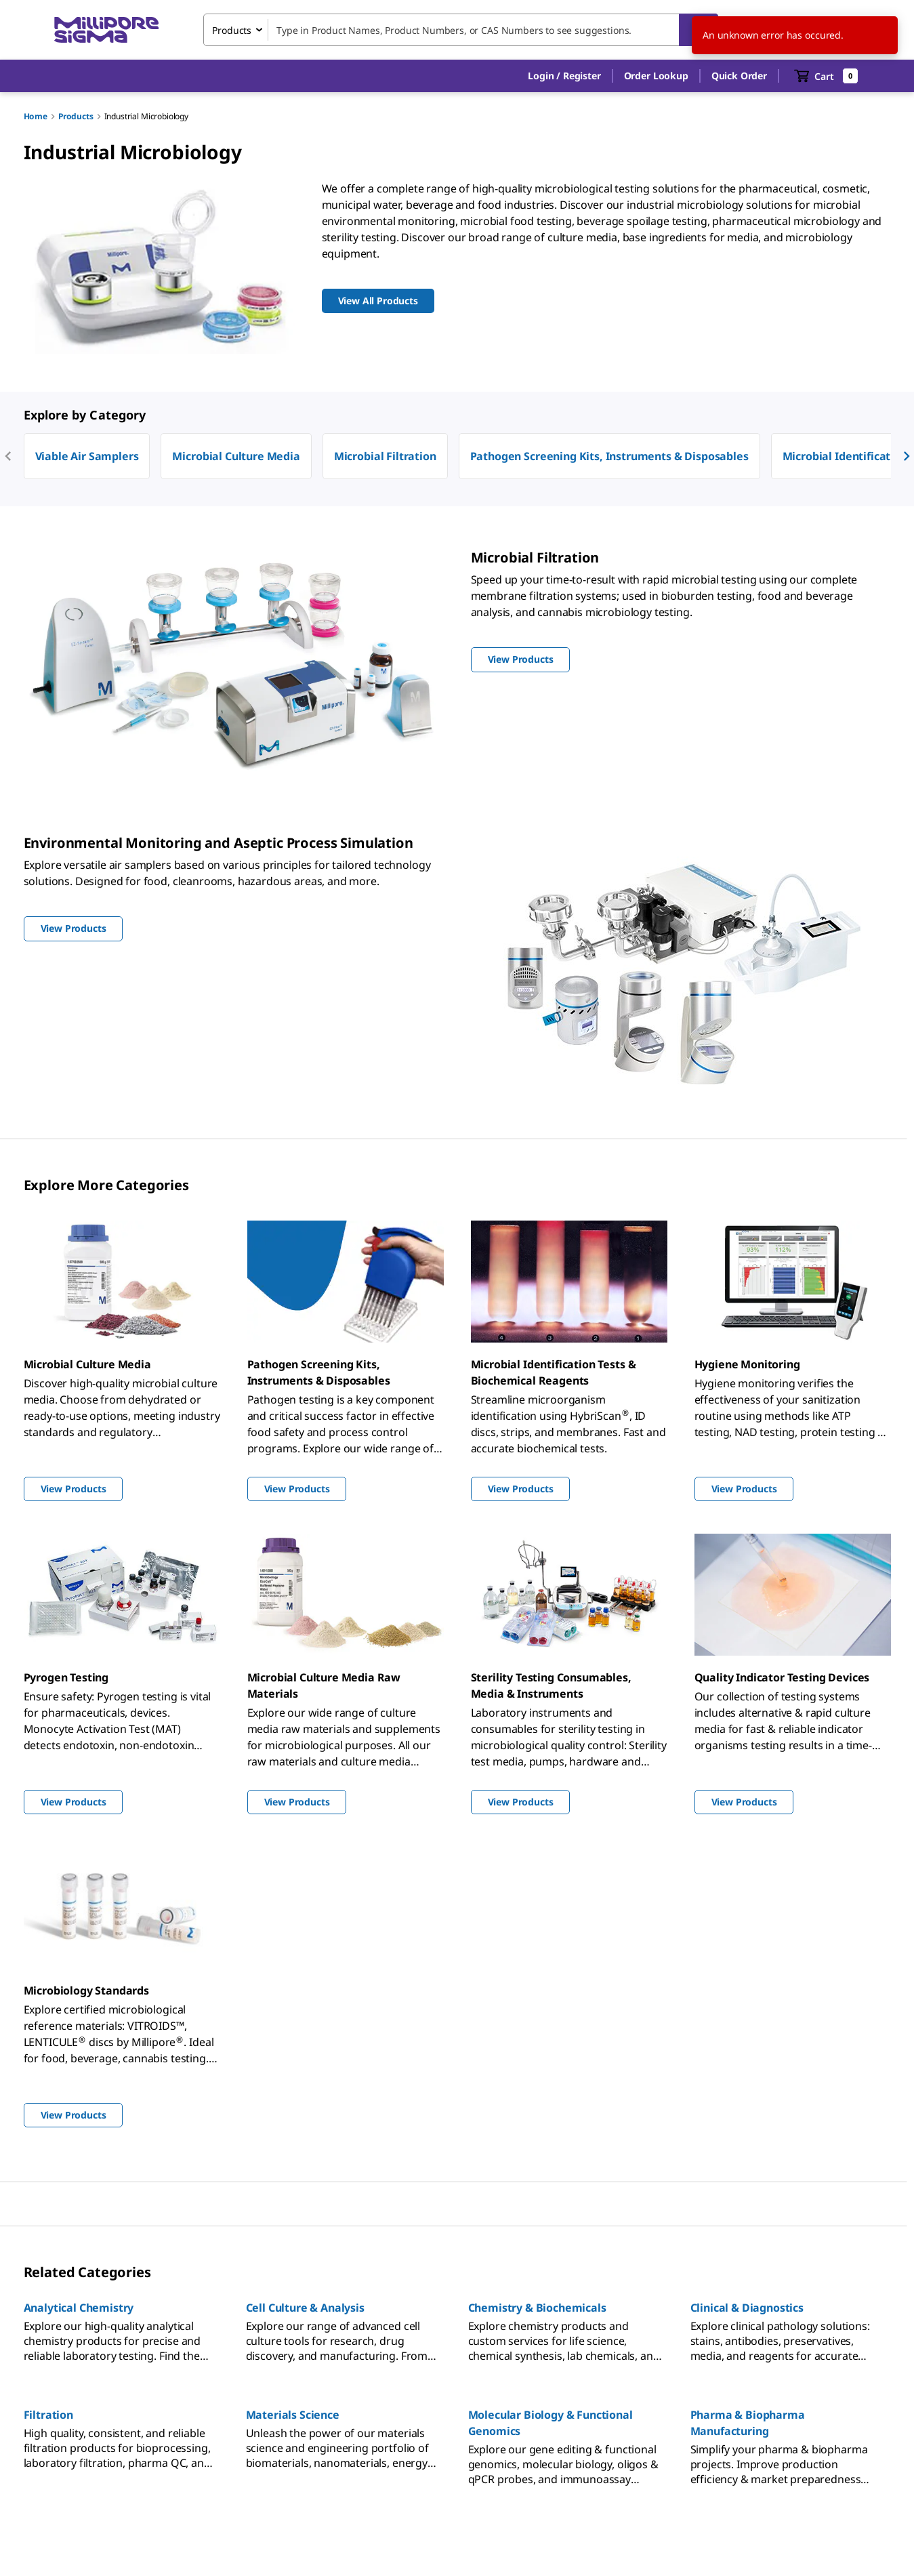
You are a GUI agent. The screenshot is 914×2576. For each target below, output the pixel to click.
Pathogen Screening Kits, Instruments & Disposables (609, 456)
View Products (73, 1488)
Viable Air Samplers (87, 456)
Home (35, 116)
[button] (564, 76)
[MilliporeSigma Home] (106, 30)
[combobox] (460, 30)
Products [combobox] (231, 30)
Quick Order (739, 75)
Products (76, 116)
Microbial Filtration (385, 456)
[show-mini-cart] (826, 75)
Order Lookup (656, 75)
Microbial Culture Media (235, 456)
